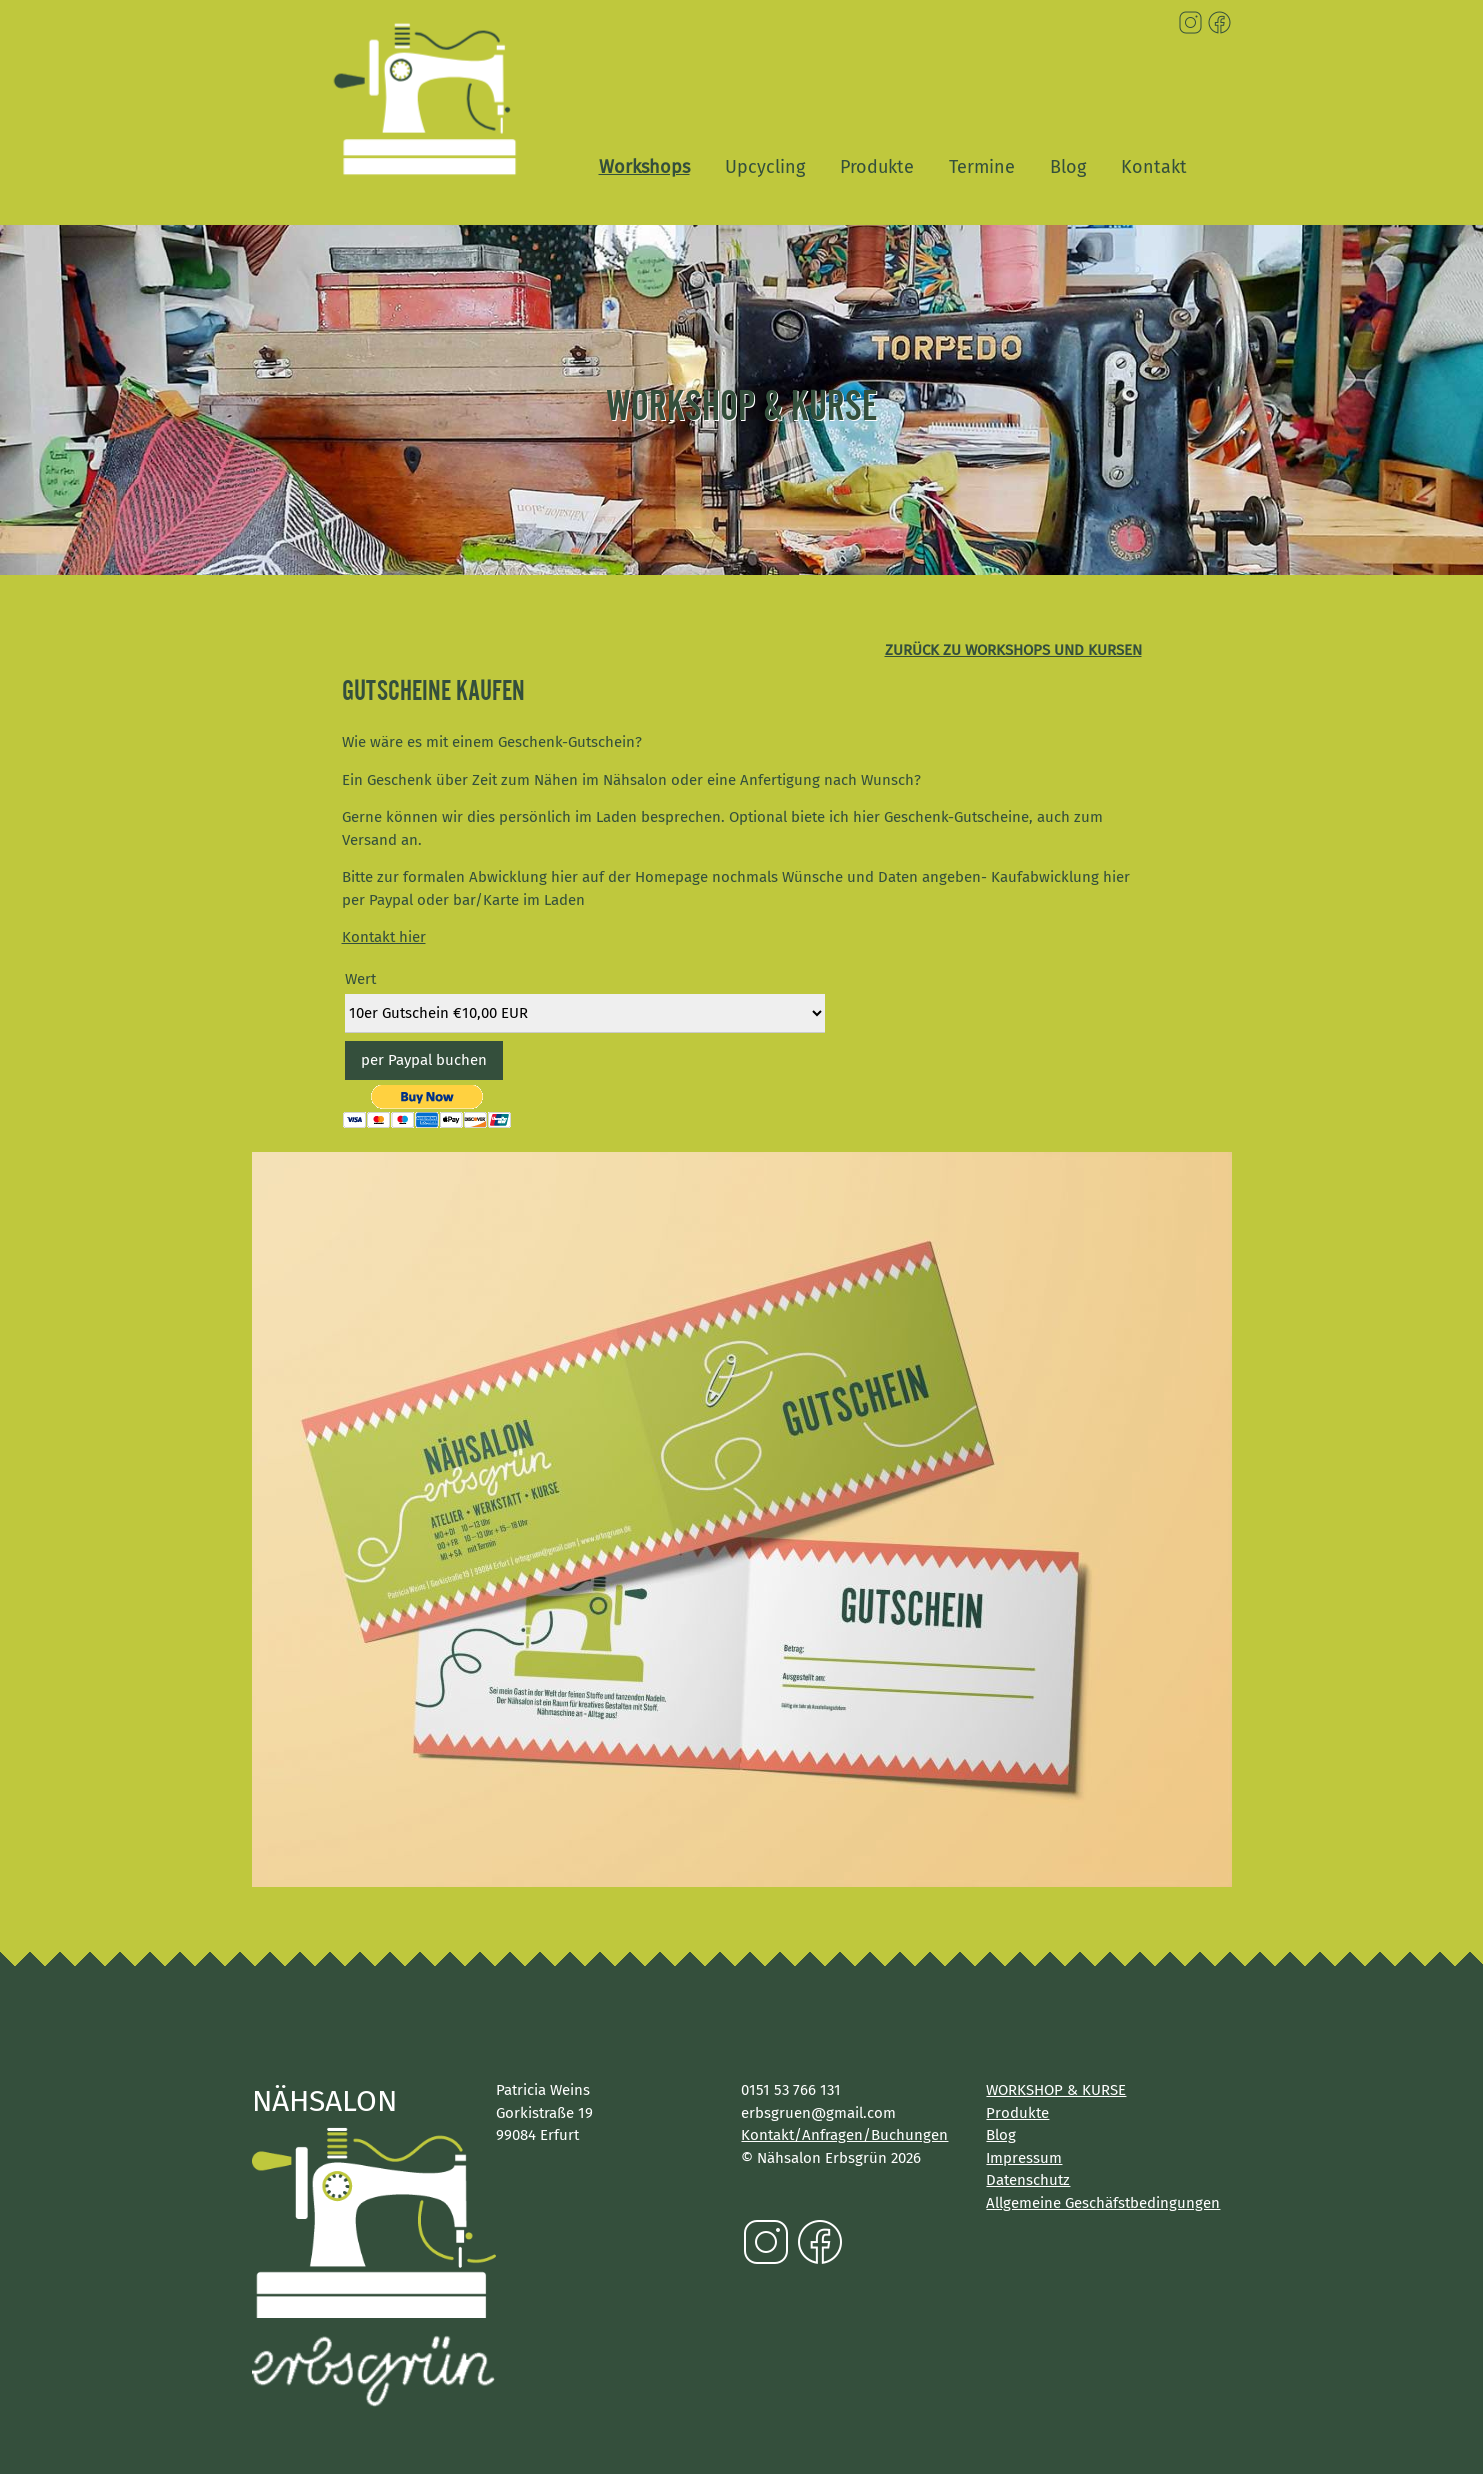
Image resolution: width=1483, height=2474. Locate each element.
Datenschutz (1028, 2180)
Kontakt (1154, 167)
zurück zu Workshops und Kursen (1013, 650)
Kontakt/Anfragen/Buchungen (844, 2135)
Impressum (1024, 2158)
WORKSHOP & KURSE (1056, 2090)
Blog (1068, 167)
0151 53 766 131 (791, 2090)
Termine (982, 167)
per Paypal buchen (424, 1060)
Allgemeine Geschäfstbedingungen (1103, 2203)
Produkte (877, 167)
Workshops (644, 167)
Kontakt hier (384, 937)
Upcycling (765, 167)
